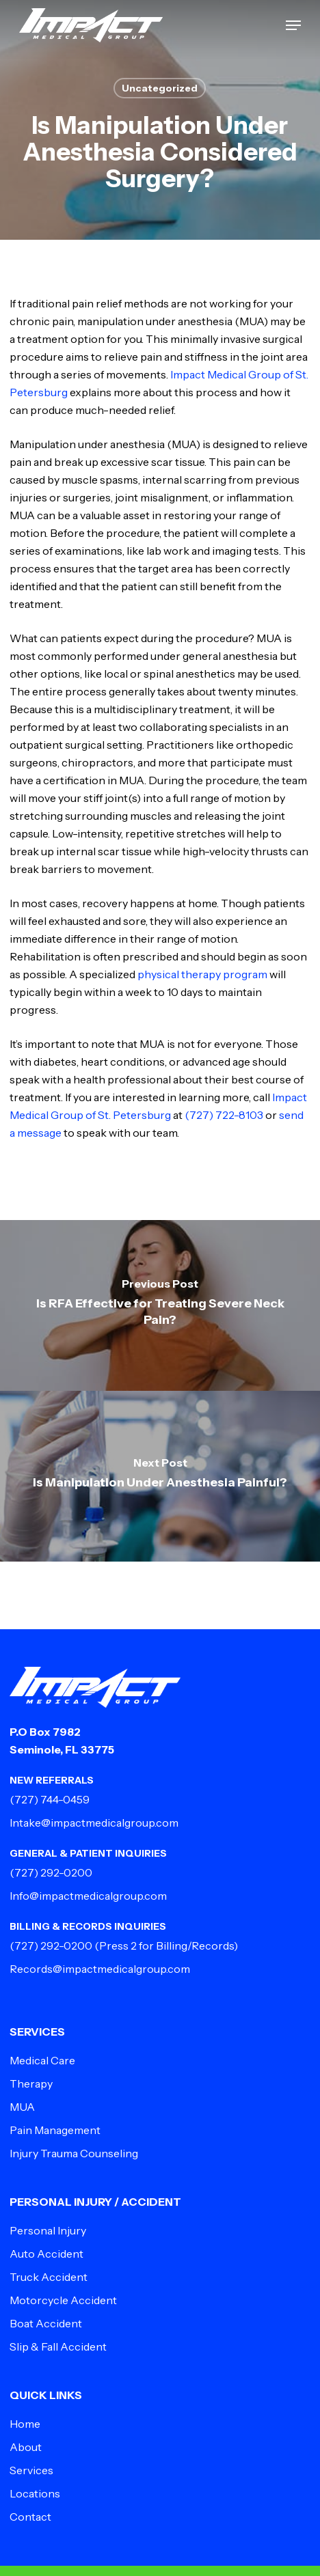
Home (25, 2423)
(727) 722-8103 (224, 1115)
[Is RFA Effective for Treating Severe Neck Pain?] (160, 1305)
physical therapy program (202, 974)
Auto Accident (46, 2253)
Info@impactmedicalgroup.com (88, 1895)
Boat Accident (46, 2323)
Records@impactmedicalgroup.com (100, 1969)
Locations (35, 2493)
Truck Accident (49, 2277)
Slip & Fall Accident (58, 2346)
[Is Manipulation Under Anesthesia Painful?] (160, 1476)
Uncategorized (160, 88)
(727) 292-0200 (51, 1872)
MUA (22, 2107)
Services (31, 2470)
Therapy (31, 2083)
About (26, 2447)
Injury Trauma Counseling (74, 2153)
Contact (30, 2516)
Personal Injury (48, 2230)
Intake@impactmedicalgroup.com (94, 1822)
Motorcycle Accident (63, 2300)
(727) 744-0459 (50, 1799)
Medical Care (42, 2060)
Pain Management (55, 2130)
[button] (293, 25)
